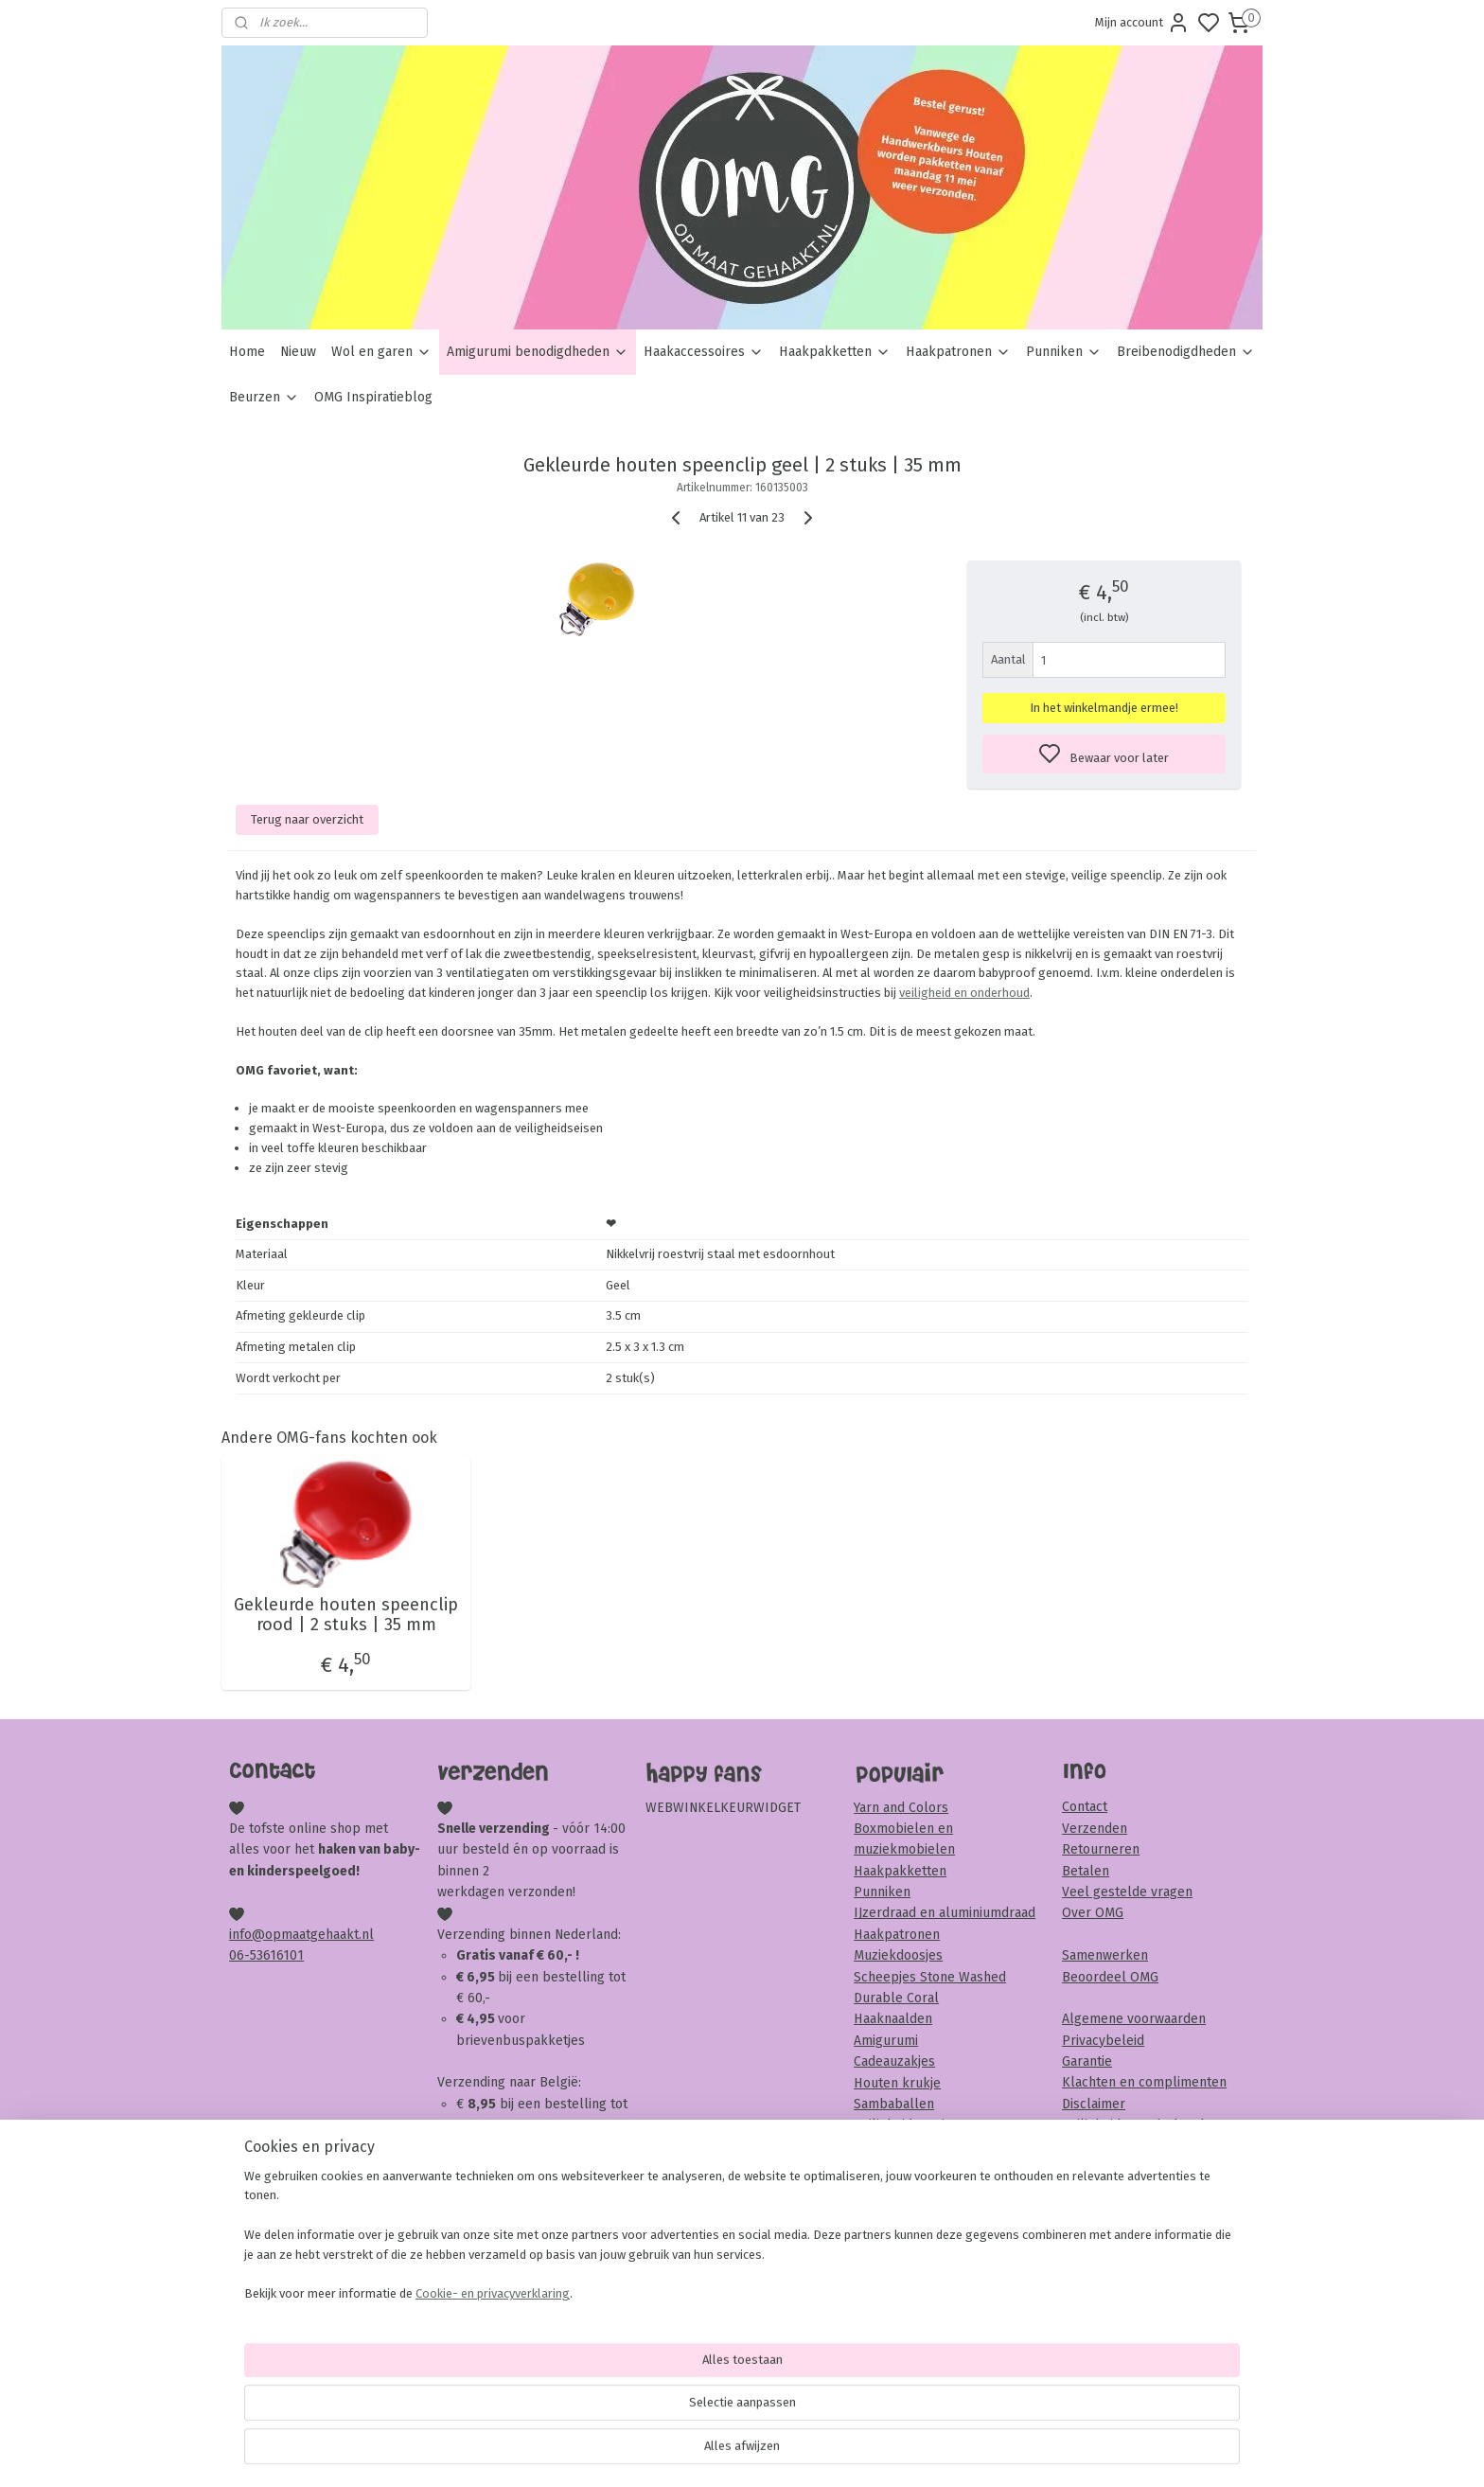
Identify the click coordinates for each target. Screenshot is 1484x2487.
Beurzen (264, 397)
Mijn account (1142, 22)
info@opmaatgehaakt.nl (301, 1935)
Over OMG (1092, 1913)
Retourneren (1101, 1849)
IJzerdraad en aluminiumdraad (944, 1913)
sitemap (814, 2452)
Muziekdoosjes (898, 1955)
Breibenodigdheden (1186, 352)
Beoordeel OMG (1110, 1977)
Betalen (1085, 1871)
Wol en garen (381, 352)
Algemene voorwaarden (1134, 2019)
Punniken (1064, 352)
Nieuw (298, 352)
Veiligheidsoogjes (906, 2125)
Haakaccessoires (704, 352)
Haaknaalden (893, 2019)
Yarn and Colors (901, 1808)
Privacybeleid (1103, 2041)
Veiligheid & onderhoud (1133, 2125)
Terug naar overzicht (307, 819)
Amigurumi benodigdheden (537, 352)
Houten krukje (897, 2083)
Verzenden (1094, 1829)
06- (239, 1955)
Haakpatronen (958, 352)
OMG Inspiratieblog (373, 397)
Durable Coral (896, 1998)
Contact (1084, 1807)
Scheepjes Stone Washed (930, 1977)
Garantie (1087, 2061)
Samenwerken (1105, 1955)
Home (247, 352)
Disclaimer (1093, 2104)
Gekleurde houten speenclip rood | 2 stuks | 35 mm (346, 1615)
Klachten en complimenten (1144, 2082)
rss (850, 2452)
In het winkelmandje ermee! (1104, 708)
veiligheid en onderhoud (964, 993)
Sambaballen (894, 2104)
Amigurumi (886, 2041)
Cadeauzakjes (894, 2061)
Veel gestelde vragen (1127, 1892)
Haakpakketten (835, 352)
